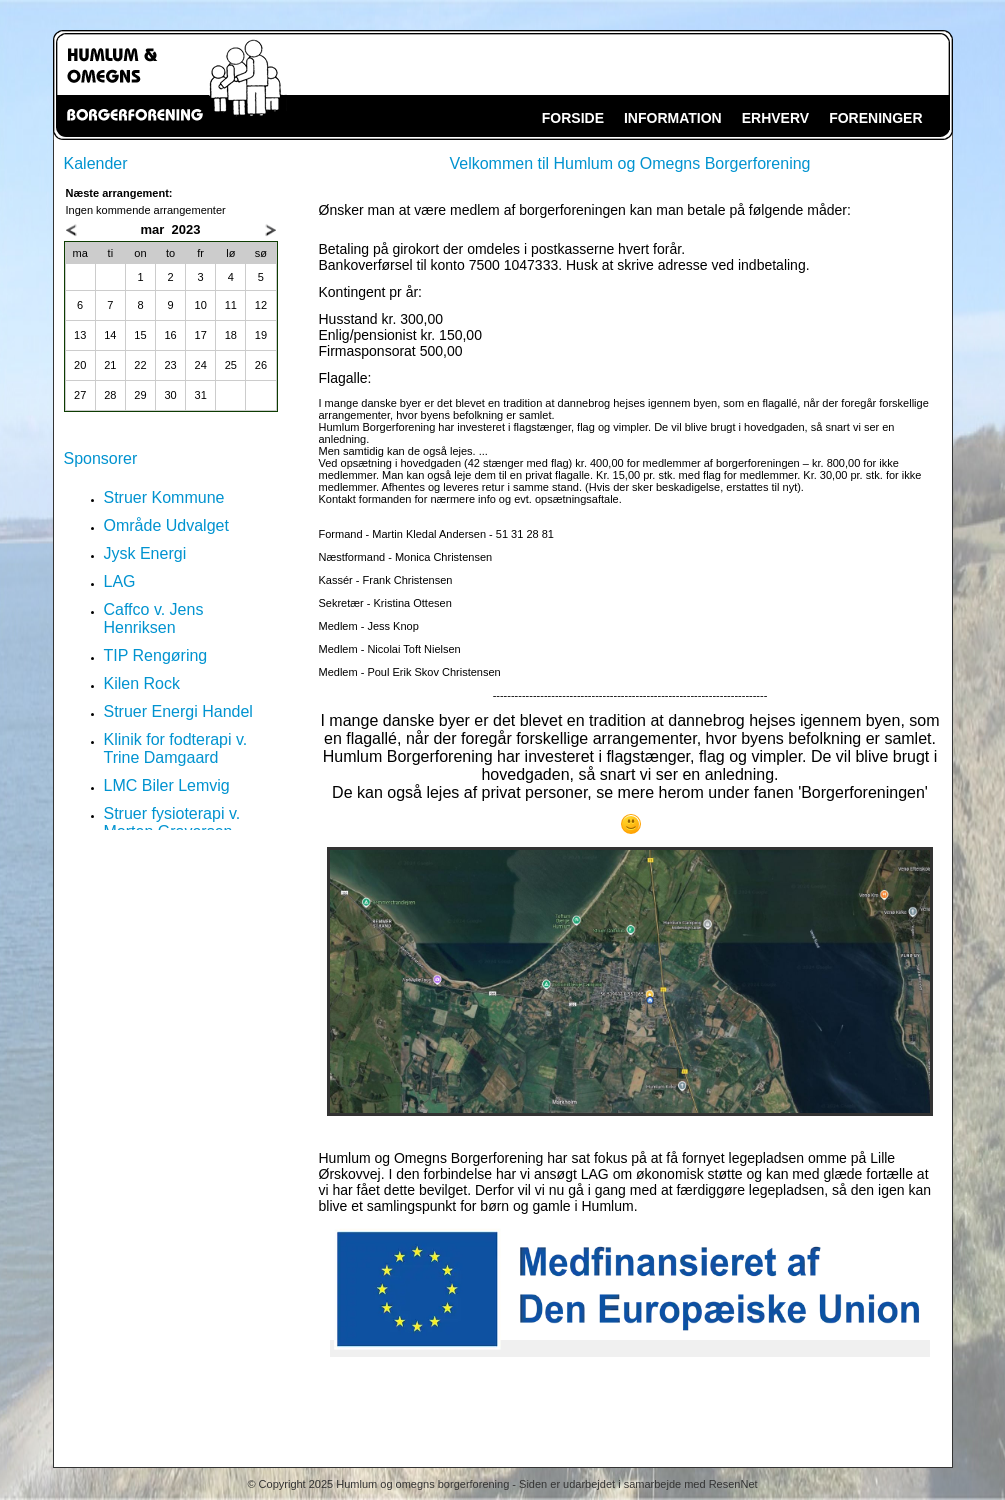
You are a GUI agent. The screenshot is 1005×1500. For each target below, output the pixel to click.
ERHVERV (775, 118)
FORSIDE (573, 118)
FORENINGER (875, 118)
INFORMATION (673, 118)
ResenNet (733, 1484)
